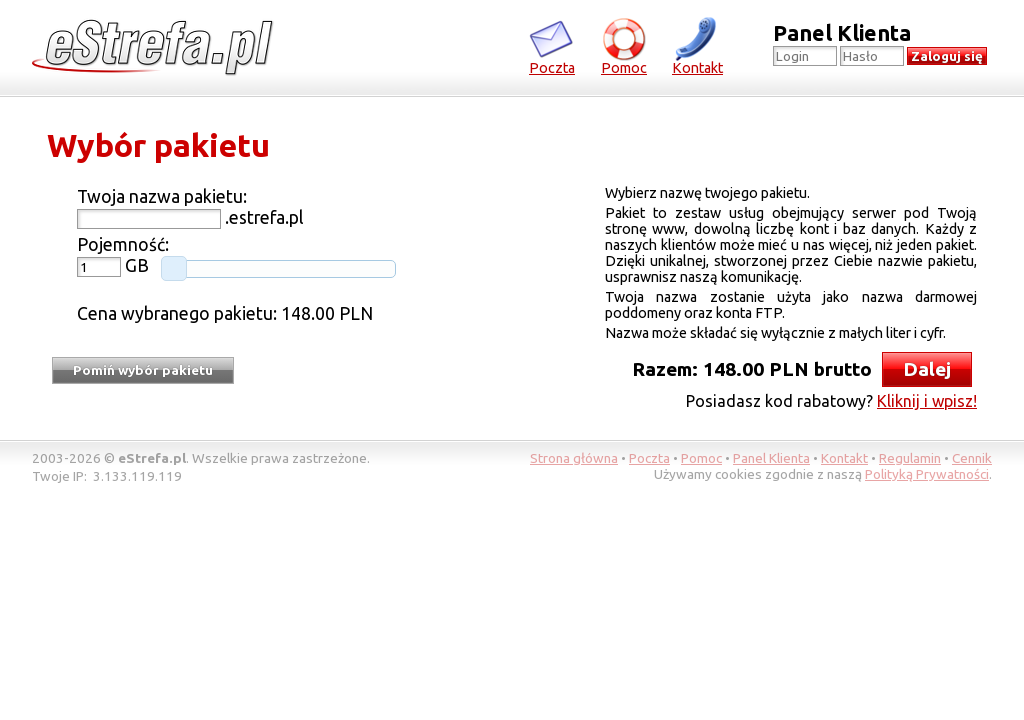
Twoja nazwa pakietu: (162, 196)
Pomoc (624, 45)
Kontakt (697, 45)
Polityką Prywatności (927, 474)
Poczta (552, 45)
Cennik (972, 458)
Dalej (927, 369)
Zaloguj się (947, 56)
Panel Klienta (771, 458)
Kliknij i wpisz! (927, 401)
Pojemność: (123, 244)
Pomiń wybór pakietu (143, 370)
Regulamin (910, 458)
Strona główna (574, 458)
